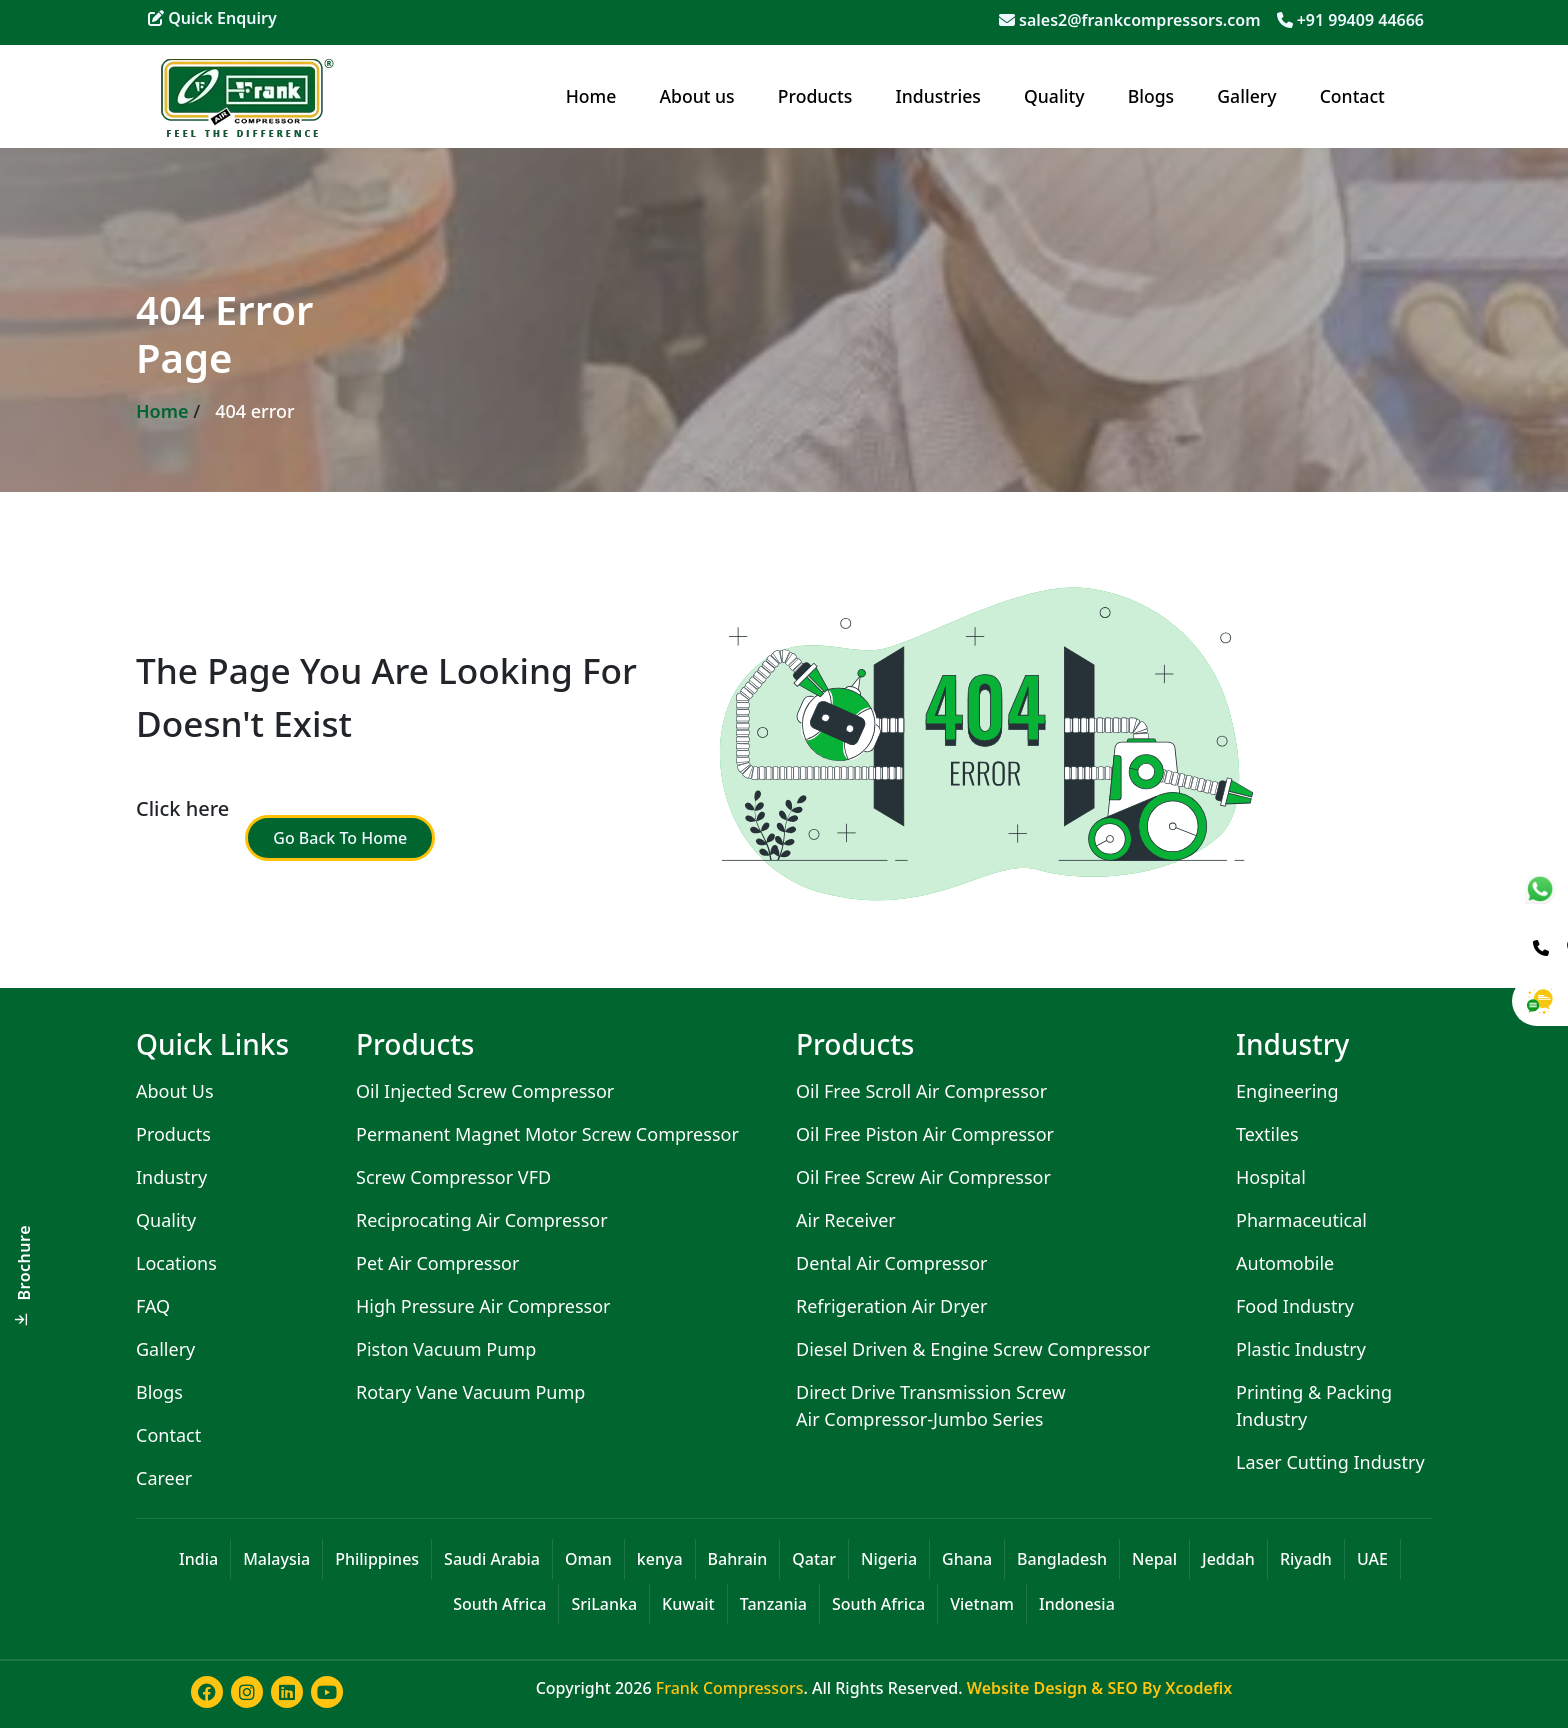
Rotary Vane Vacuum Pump (470, 1392)
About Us (175, 1091)
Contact (1352, 96)
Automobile (1285, 1263)
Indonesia (1077, 1604)
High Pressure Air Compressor (483, 1306)
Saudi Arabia (492, 1559)
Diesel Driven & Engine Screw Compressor (973, 1349)
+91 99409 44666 (1360, 20)
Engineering (1287, 1091)
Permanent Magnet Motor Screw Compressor (547, 1134)
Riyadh (1306, 1559)
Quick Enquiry (212, 18)
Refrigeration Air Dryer (891, 1306)
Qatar (814, 1559)
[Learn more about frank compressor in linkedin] (283, 1702)
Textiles (1267, 1134)
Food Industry (1295, 1306)
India (198, 1559)
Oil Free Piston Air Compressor (925, 1134)
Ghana (967, 1559)
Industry (171, 1177)
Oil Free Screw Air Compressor (923, 1177)
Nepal (1154, 1559)
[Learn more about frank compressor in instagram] (243, 1702)
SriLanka (604, 1604)
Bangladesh (1062, 1559)
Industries (938, 96)
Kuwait (688, 1604)
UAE (1372, 1559)
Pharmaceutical (1301, 1220)
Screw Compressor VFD (453, 1177)
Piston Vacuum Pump (446, 1349)
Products (815, 96)
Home (591, 96)
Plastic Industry (1301, 1349)
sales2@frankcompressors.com (1140, 20)
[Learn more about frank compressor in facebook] (203, 1702)
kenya (660, 1559)
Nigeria (889, 1559)
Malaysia (276, 1559)
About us (697, 96)
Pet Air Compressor (437, 1263)
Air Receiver (846, 1220)
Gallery (1246, 96)
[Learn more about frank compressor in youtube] (323, 1702)
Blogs (1151, 96)
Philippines (377, 1559)
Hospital (1271, 1177)
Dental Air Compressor (892, 1263)
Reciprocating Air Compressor (482, 1220)
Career (164, 1478)
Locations (176, 1263)
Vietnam (982, 1604)
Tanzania (773, 1604)
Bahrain (738, 1559)
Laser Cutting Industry (1330, 1462)
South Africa (499, 1604)
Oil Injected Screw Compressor (485, 1091)
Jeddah (1228, 1559)
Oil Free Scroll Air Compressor (921, 1091)
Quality (1054, 96)
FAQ (153, 1306)
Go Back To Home (340, 838)
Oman (588, 1559)
